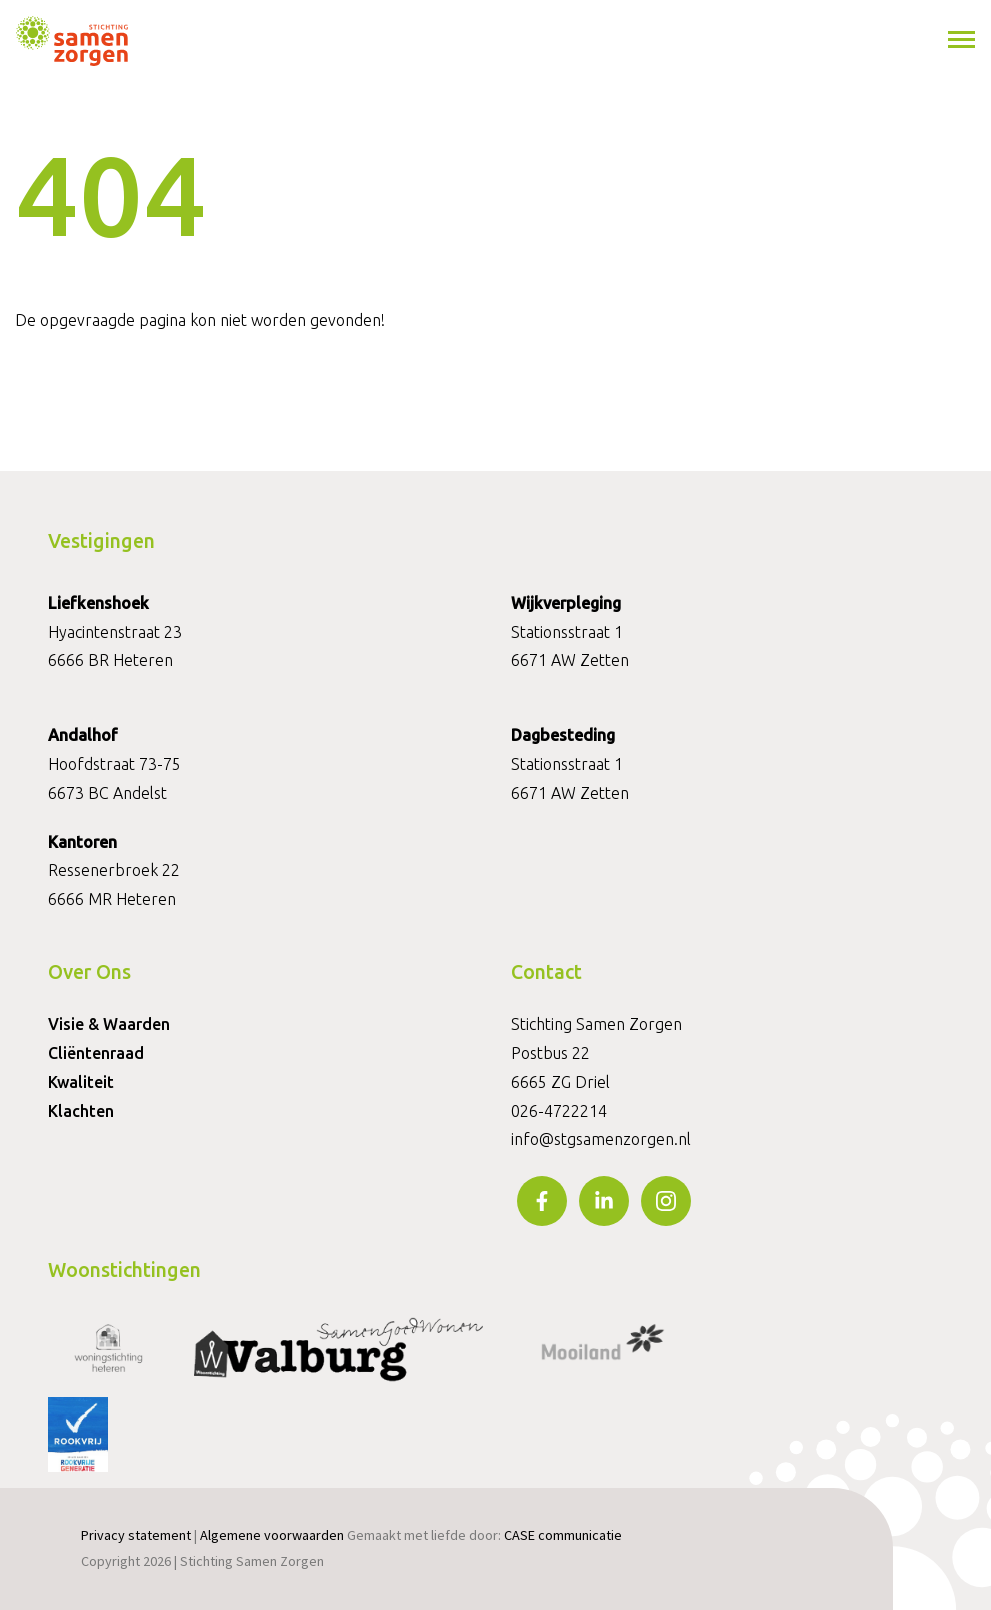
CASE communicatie (563, 1535)
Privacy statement (136, 1535)
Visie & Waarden (109, 1024)
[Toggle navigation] (963, 40)
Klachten (81, 1111)
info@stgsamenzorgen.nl (601, 1139)
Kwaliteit (81, 1082)
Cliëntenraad (96, 1053)
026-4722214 (559, 1111)
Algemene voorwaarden (272, 1535)
